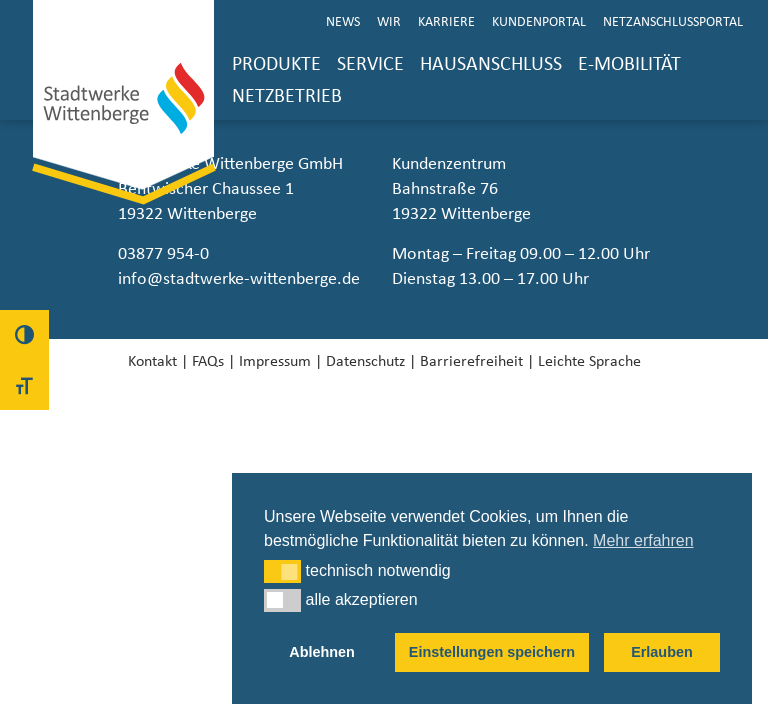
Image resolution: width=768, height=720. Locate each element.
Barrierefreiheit (471, 361)
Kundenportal (539, 22)
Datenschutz (365, 361)
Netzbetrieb (287, 96)
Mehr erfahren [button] (643, 540)
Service (370, 64)
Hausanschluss (491, 64)
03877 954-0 (163, 254)
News (343, 22)
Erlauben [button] (662, 652)
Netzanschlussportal (673, 22)
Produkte (276, 64)
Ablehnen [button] (322, 652)
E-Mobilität (629, 64)
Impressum (275, 361)
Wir (389, 22)
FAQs (208, 361)
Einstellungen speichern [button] (492, 652)
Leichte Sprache (589, 361)
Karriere (446, 22)
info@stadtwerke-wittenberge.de (239, 279)
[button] (282, 571)
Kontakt (152, 361)
